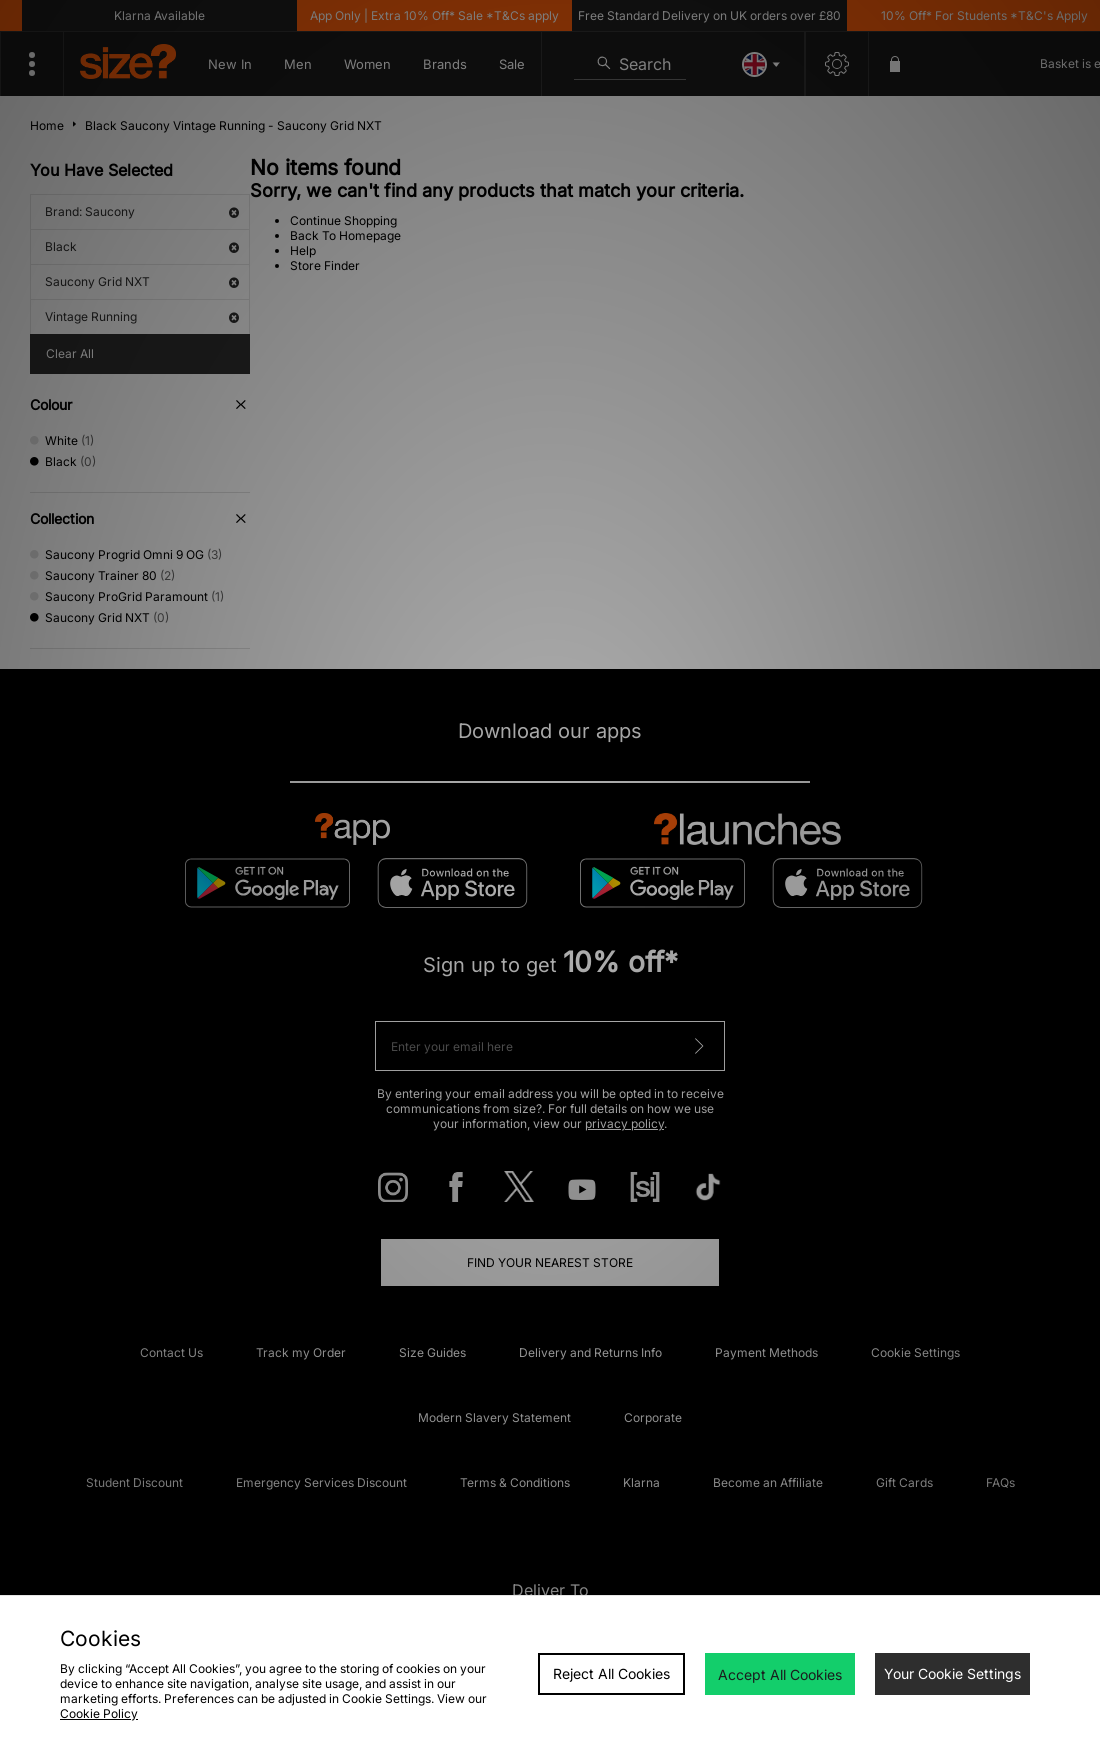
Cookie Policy (99, 1713)
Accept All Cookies (780, 1674)
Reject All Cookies (611, 1673)
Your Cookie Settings (952, 1673)
